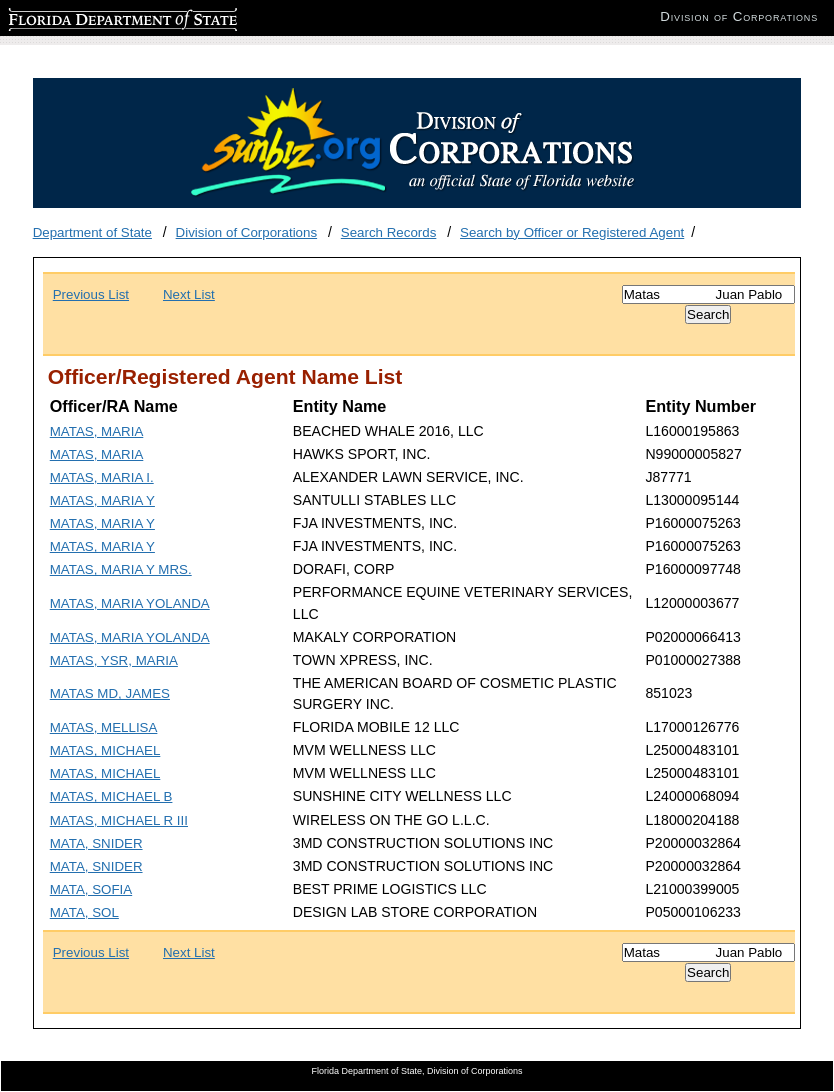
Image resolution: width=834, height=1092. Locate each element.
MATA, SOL (84, 912)
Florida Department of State (90, 16)
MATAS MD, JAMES (110, 693)
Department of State (92, 232)
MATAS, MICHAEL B (111, 796)
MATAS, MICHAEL (105, 750)
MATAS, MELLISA (104, 727)
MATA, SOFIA (91, 889)
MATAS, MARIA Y (102, 500)
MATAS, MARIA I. (102, 477)
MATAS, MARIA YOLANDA (130, 603)
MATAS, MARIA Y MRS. (121, 569)
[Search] (708, 294)
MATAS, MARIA (97, 431)
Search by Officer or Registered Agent (572, 232)
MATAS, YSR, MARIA (114, 660)
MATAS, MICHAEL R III (119, 820)
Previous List (91, 294)
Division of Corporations (247, 232)
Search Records (389, 232)
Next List (189, 294)
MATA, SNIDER (96, 843)
